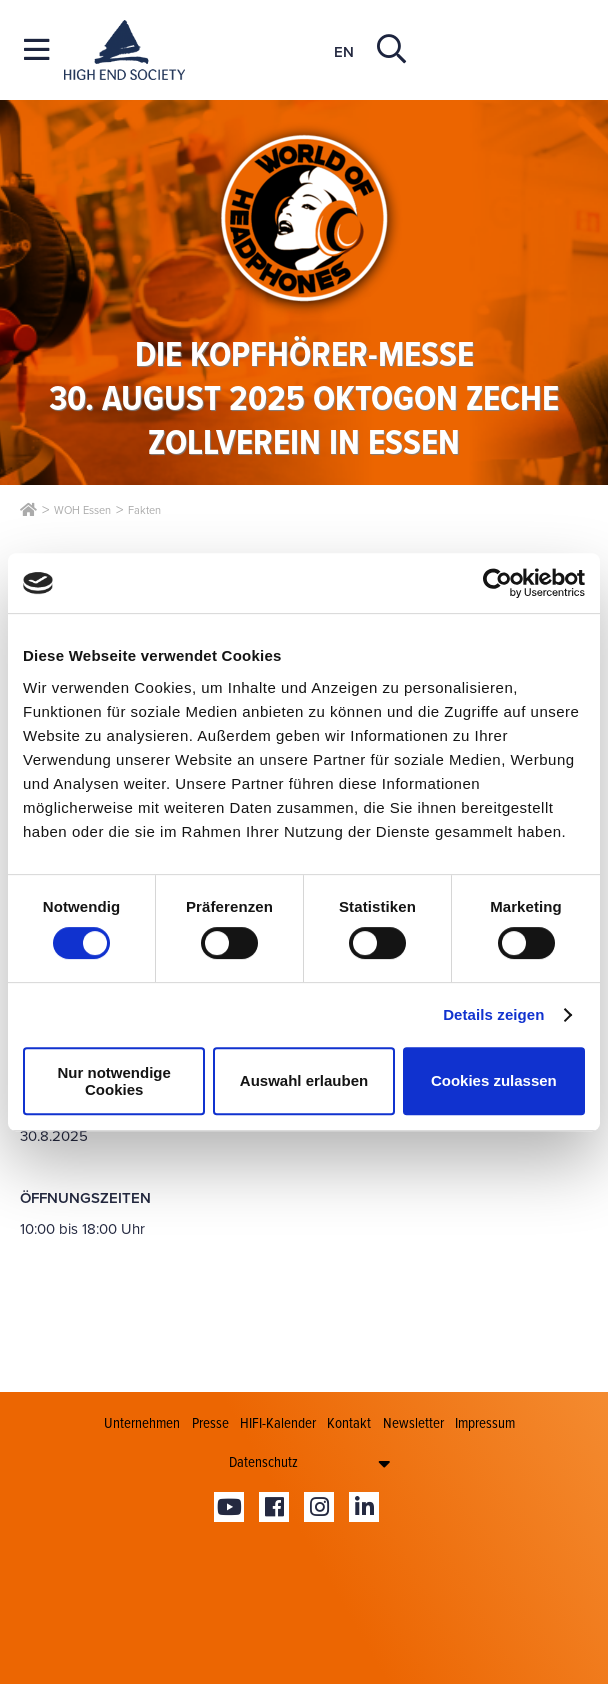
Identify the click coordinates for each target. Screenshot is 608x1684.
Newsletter (413, 1423)
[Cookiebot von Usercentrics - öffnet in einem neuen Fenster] (497, 583)
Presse (210, 1423)
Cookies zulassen (494, 1080)
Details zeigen (493, 1014)
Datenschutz (263, 1462)
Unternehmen (142, 1423)
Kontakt (349, 1423)
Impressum (485, 1423)
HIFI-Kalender (278, 1423)
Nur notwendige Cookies (114, 1081)
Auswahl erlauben (304, 1080)
